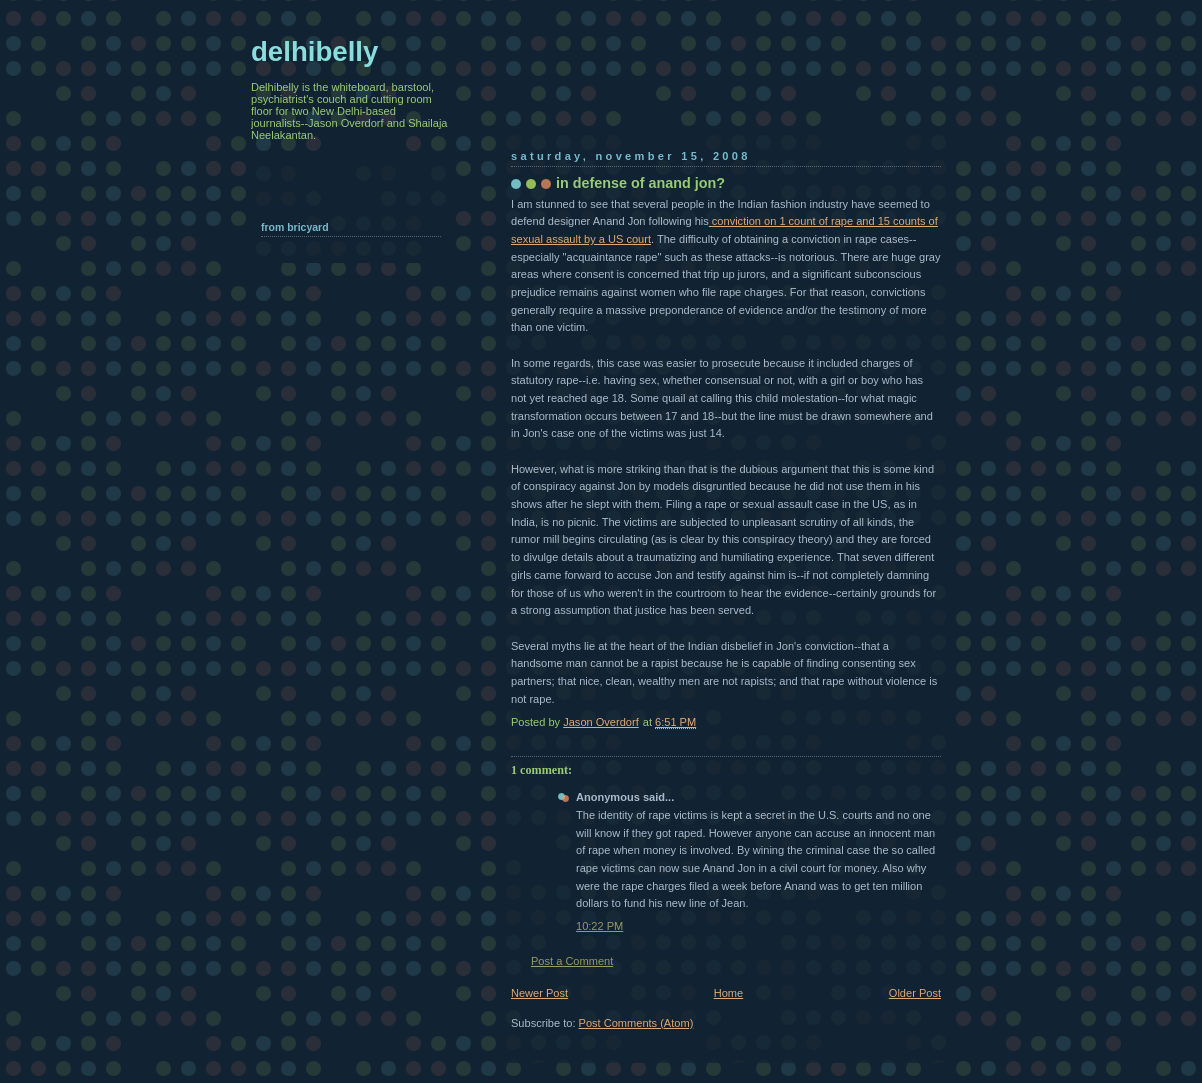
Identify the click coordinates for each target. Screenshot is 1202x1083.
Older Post (915, 993)
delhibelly (314, 51)
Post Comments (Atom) (636, 1023)
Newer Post (539, 993)
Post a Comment (572, 961)
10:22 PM (599, 926)
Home (728, 993)
